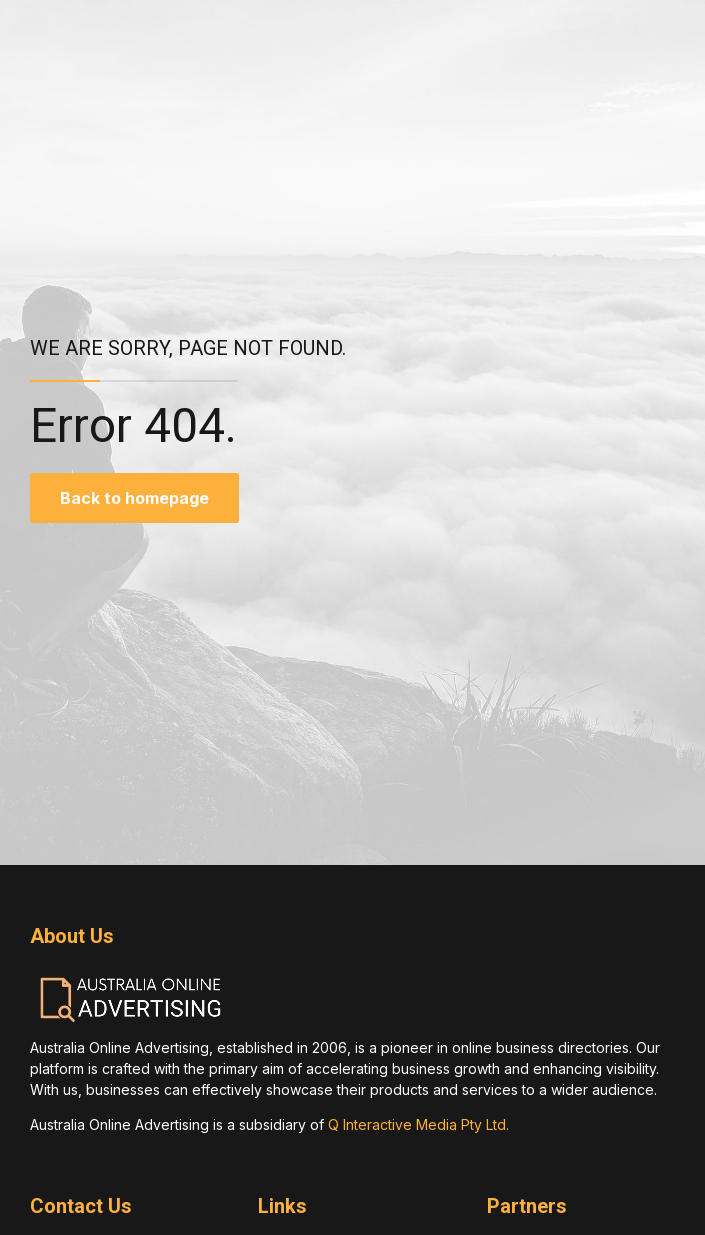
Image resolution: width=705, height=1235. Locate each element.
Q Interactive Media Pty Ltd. (418, 1124)
